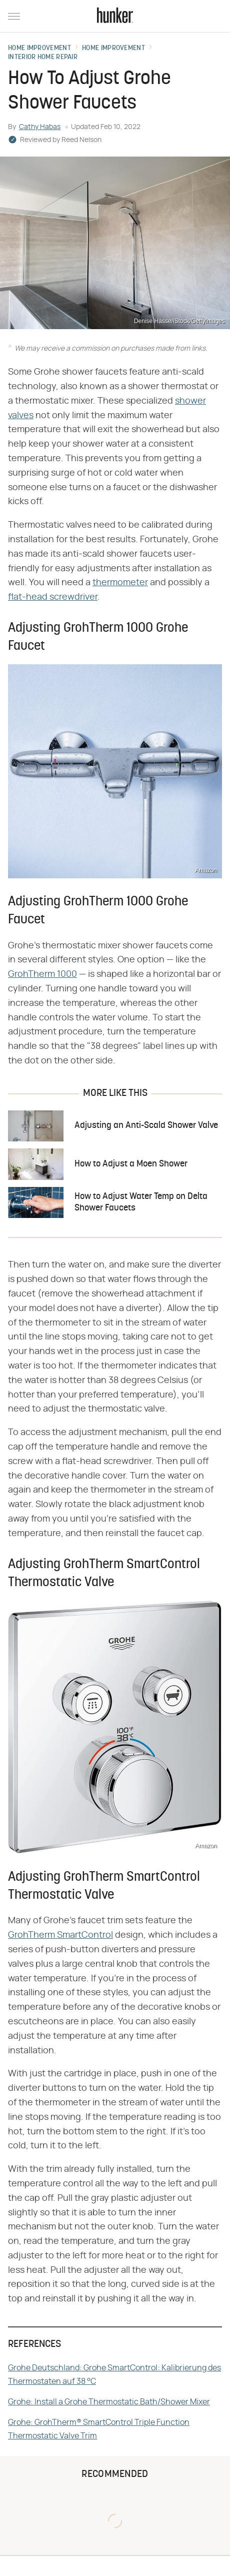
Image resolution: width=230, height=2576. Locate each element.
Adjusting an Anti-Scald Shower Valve (146, 1125)
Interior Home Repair (43, 57)
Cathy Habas (39, 127)
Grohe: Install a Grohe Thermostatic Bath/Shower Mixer (109, 2402)
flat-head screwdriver (53, 597)
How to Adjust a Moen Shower (131, 1164)
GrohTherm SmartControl (60, 1935)
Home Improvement (39, 48)
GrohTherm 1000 (42, 974)
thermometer (120, 582)
